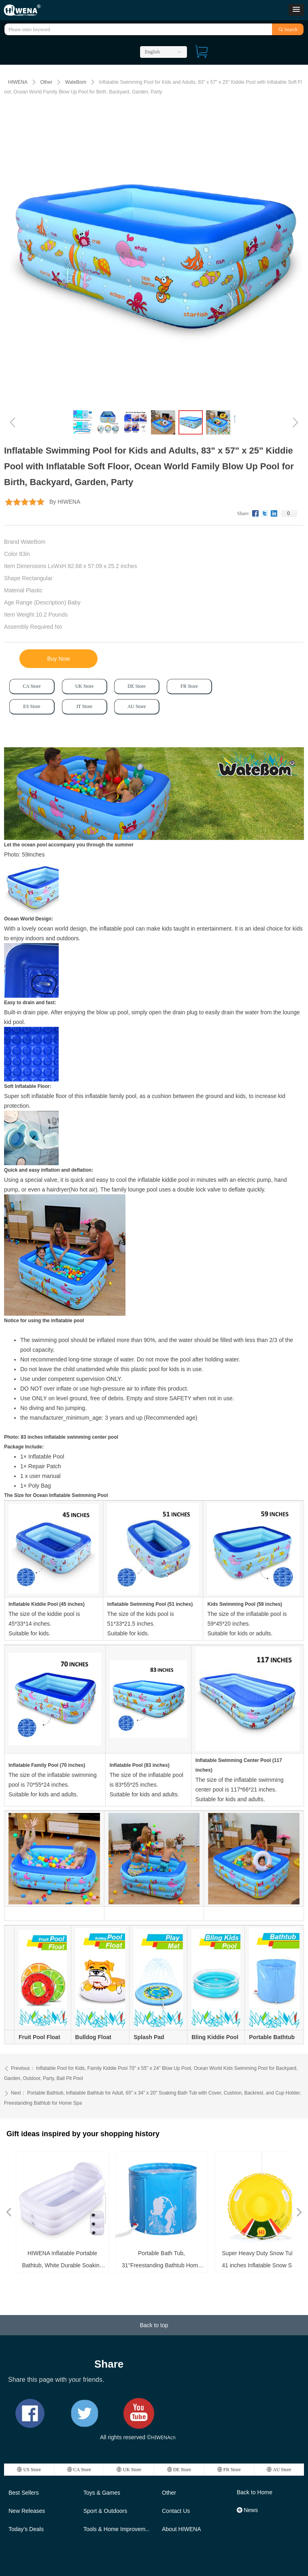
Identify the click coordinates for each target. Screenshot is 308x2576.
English (152, 52)
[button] (296, 10)
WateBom (75, 82)
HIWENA (18, 82)
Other (46, 82)
